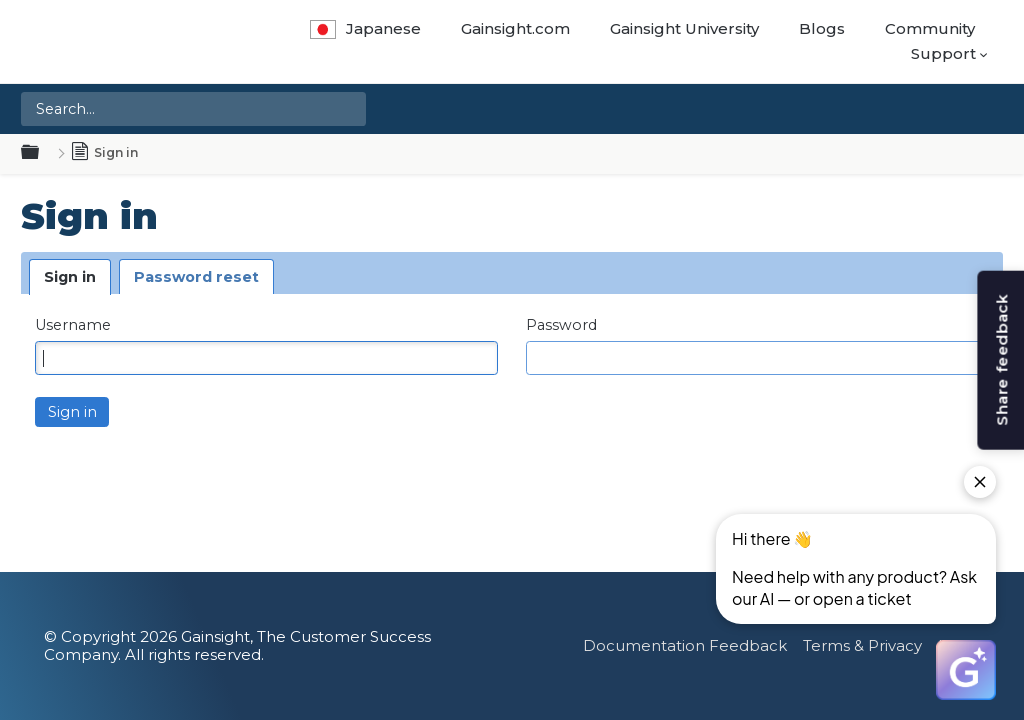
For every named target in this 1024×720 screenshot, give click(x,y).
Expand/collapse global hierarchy (42, 153)
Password (561, 325)
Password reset (196, 277)
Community (930, 28)
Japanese (365, 28)
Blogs (822, 28)
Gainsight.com (515, 28)
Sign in (70, 277)
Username (73, 325)
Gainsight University (684, 28)
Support (943, 53)
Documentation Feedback (685, 645)
